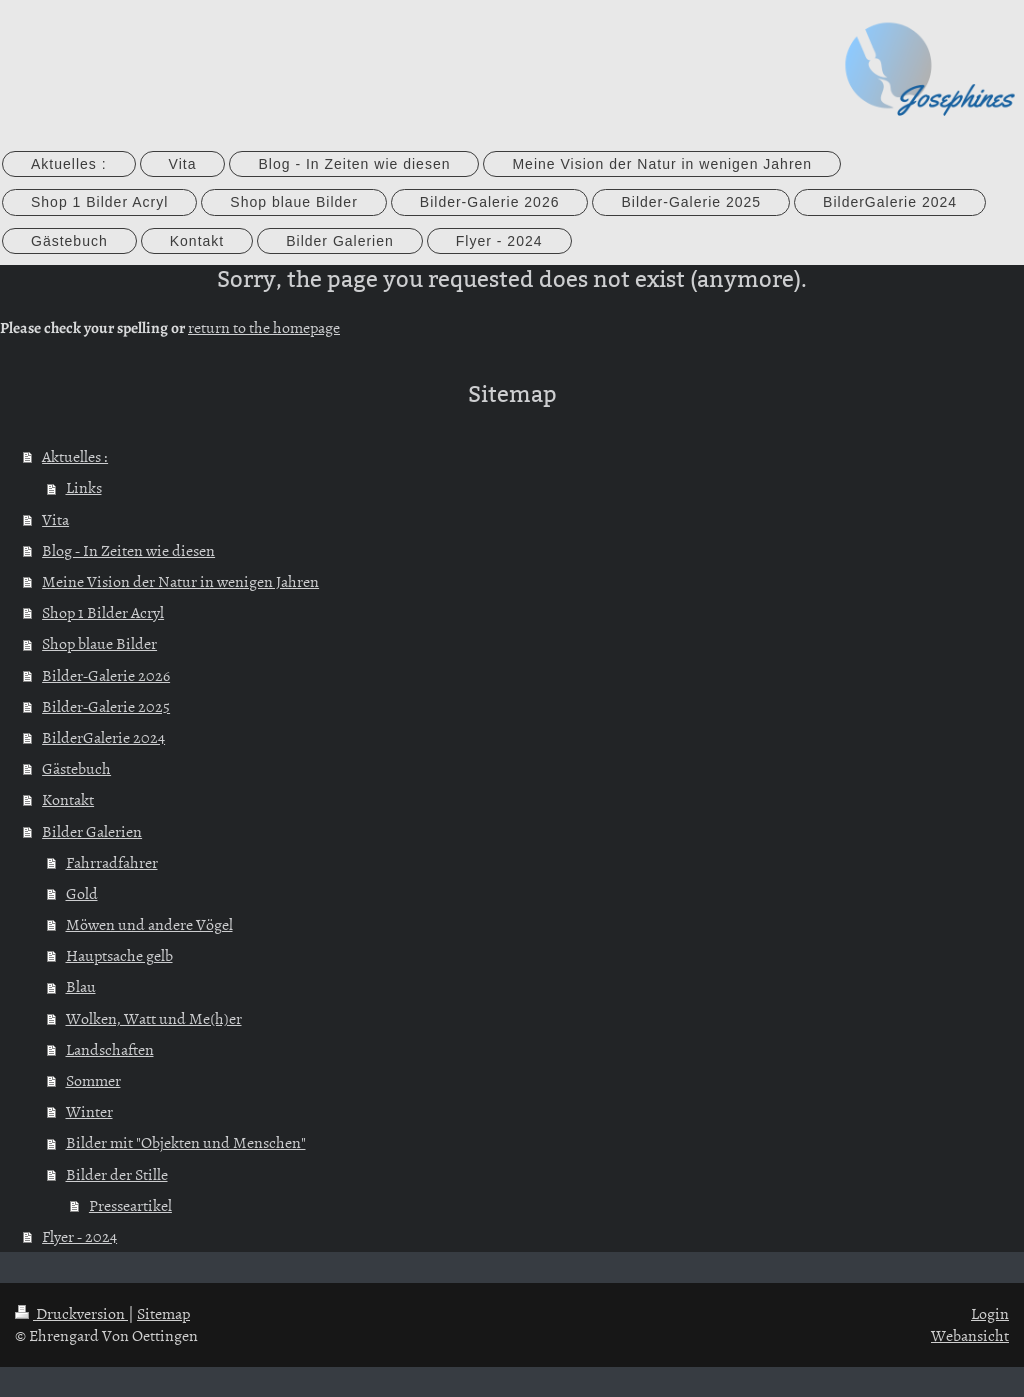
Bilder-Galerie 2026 (106, 675)
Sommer (93, 1080)
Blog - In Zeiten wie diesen (128, 550)
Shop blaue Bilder (99, 643)
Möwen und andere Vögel (149, 924)
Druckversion (71, 1313)
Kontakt (68, 799)
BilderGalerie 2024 (103, 737)
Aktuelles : (75, 456)
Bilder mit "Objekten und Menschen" (186, 1142)
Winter (89, 1111)
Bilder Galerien (92, 831)
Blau (81, 986)
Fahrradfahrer (112, 862)
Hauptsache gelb (119, 955)
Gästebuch (76, 768)
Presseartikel (130, 1205)
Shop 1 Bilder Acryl (103, 612)
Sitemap (163, 1313)
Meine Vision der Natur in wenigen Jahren (180, 581)
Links (84, 487)
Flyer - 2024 (79, 1236)
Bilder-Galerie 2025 (106, 706)
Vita (55, 519)
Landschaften (110, 1049)
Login (990, 1313)
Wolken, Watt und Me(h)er (154, 1018)
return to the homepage (264, 327)
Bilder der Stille (117, 1174)
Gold (82, 893)
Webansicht (970, 1335)
